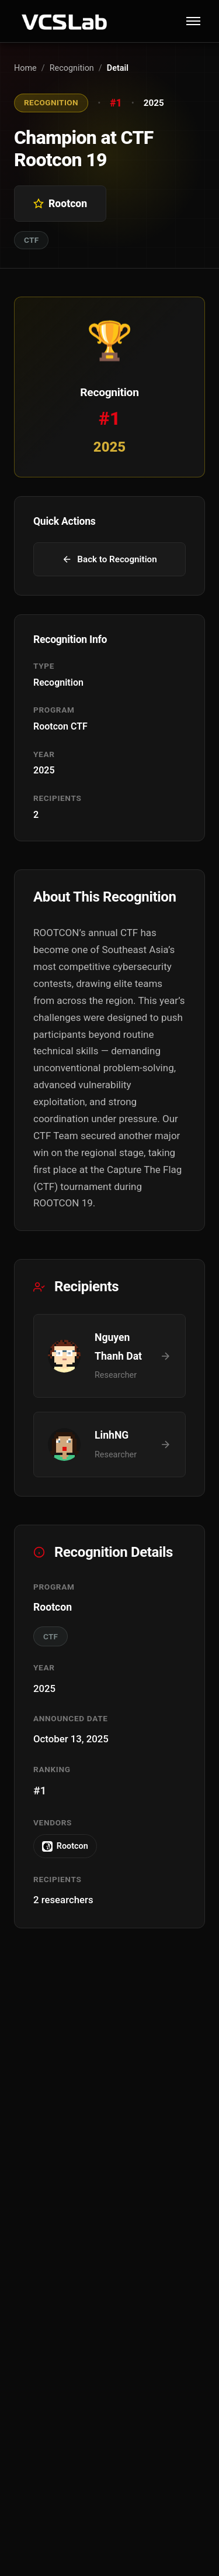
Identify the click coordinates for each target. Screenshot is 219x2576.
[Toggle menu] (193, 21)
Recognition (72, 68)
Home (25, 68)
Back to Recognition (109, 559)
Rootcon (65, 1846)
